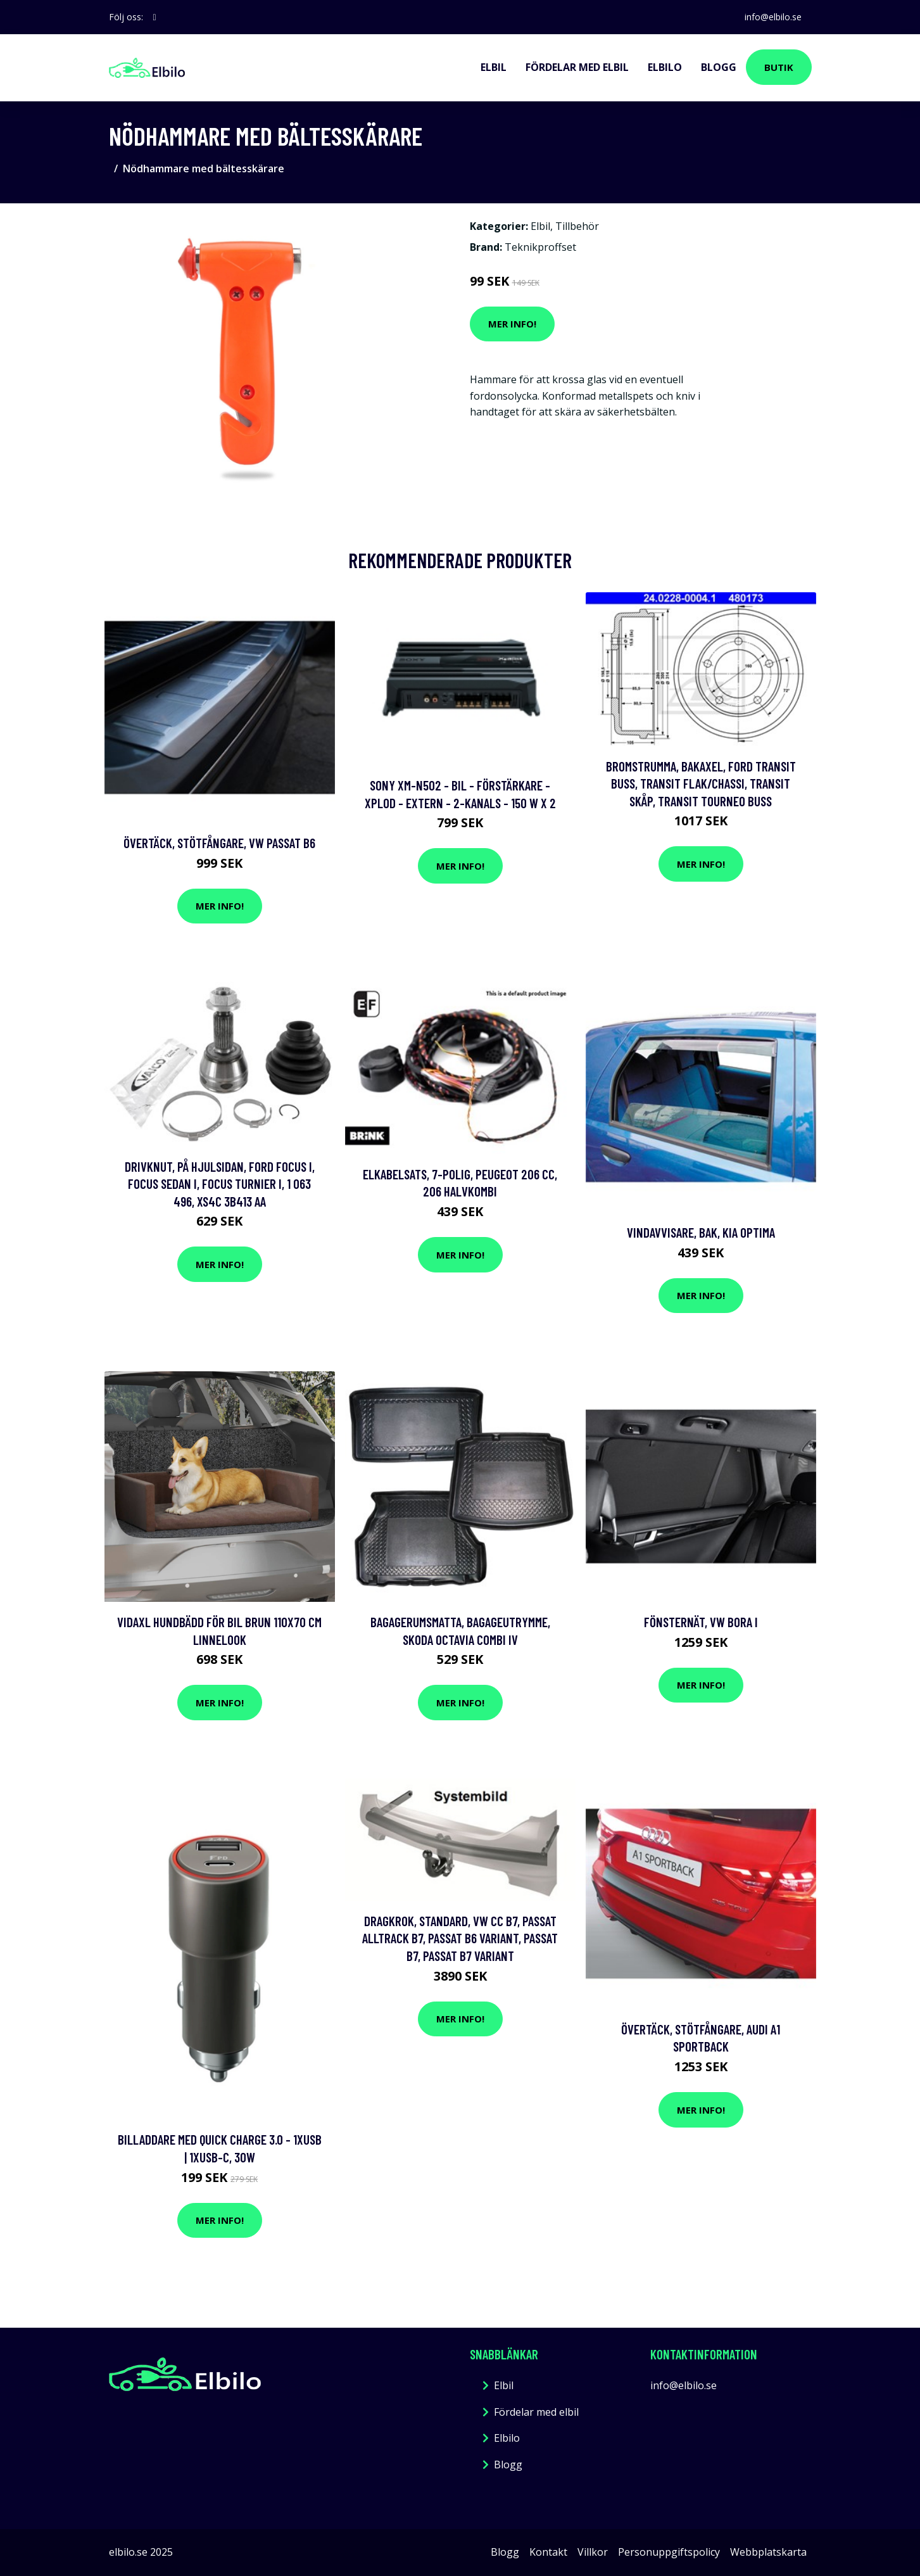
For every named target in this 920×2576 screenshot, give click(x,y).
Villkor (592, 2552)
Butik (778, 67)
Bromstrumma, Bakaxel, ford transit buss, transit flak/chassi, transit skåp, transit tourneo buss (701, 783)
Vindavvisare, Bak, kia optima (701, 1232)
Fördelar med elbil (577, 67)
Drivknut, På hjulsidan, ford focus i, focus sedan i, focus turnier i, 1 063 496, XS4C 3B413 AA (220, 1183)
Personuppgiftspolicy (669, 2552)
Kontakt (548, 2552)
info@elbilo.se (773, 17)
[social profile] (154, 17)
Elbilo (665, 67)
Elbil (494, 67)
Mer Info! (512, 323)
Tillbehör (577, 226)
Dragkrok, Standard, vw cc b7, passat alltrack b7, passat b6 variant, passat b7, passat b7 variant (460, 1938)
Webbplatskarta (768, 2552)
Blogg (718, 67)
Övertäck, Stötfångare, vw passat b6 (219, 843)
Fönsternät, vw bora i (701, 1622)
